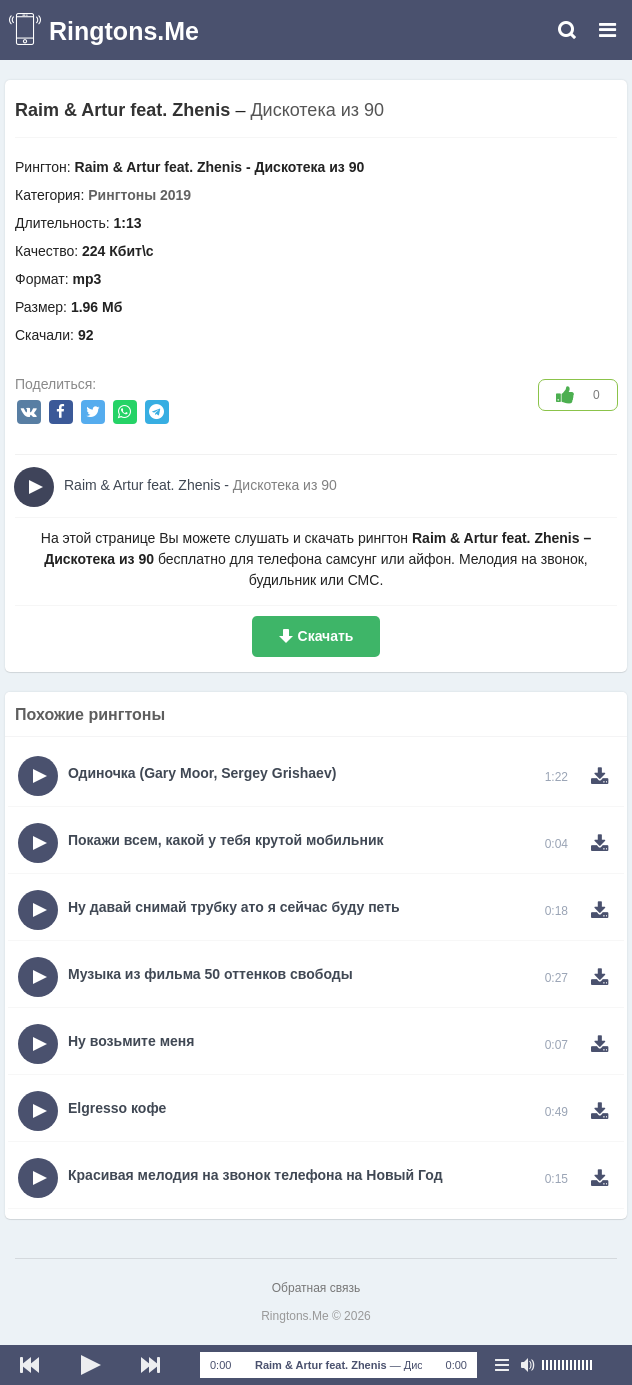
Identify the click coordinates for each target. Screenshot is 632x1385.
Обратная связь (316, 1288)
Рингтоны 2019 (139, 195)
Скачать (326, 636)
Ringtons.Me (124, 31)
